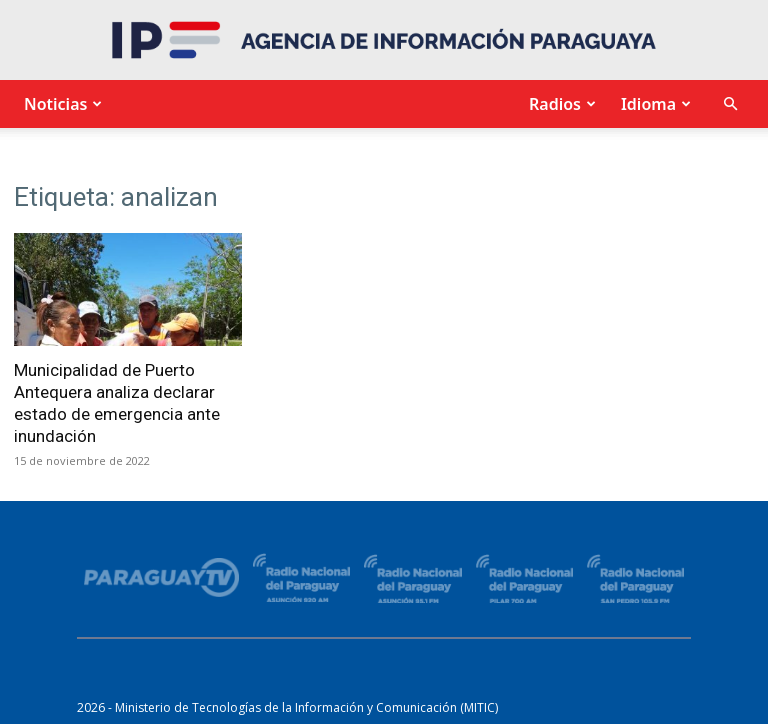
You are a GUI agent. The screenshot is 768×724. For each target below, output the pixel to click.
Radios (560, 104)
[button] (730, 104)
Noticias (60, 104)
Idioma (653, 104)
